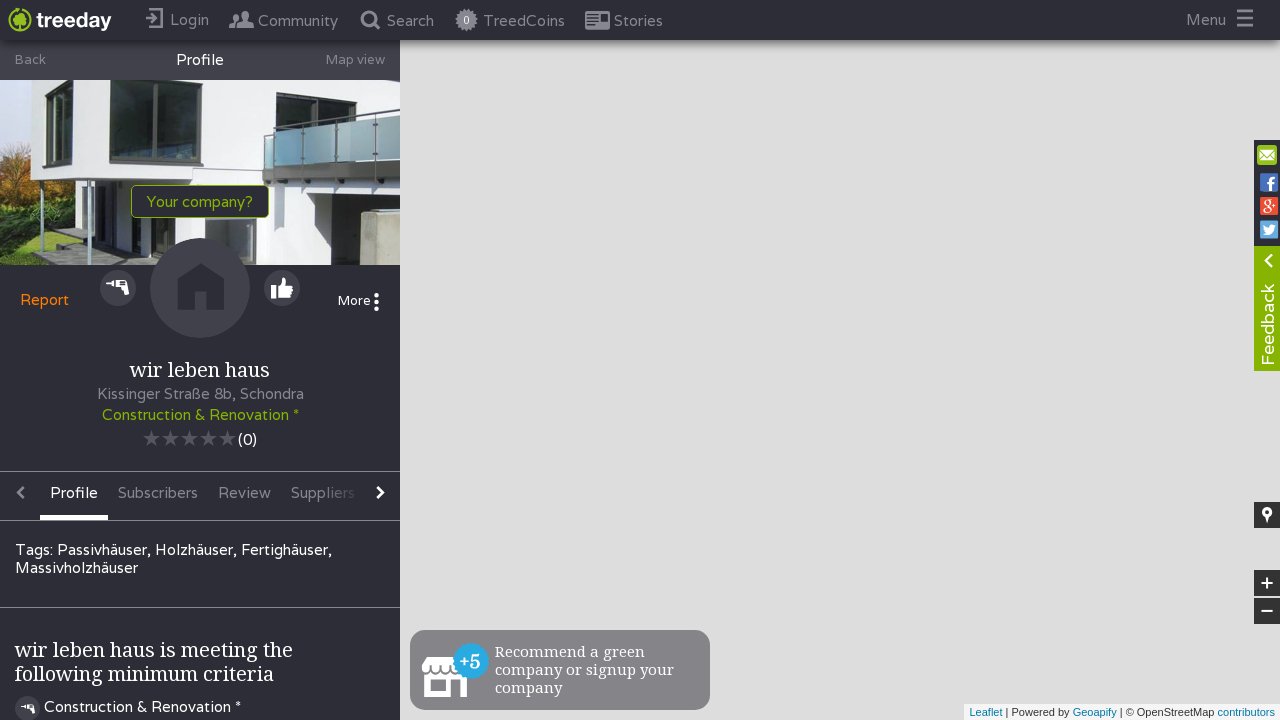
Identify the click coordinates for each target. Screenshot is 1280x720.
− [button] (1267, 611)
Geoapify (1095, 712)
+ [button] (1267, 583)
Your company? (200, 201)
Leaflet (985, 712)
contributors (1246, 712)
